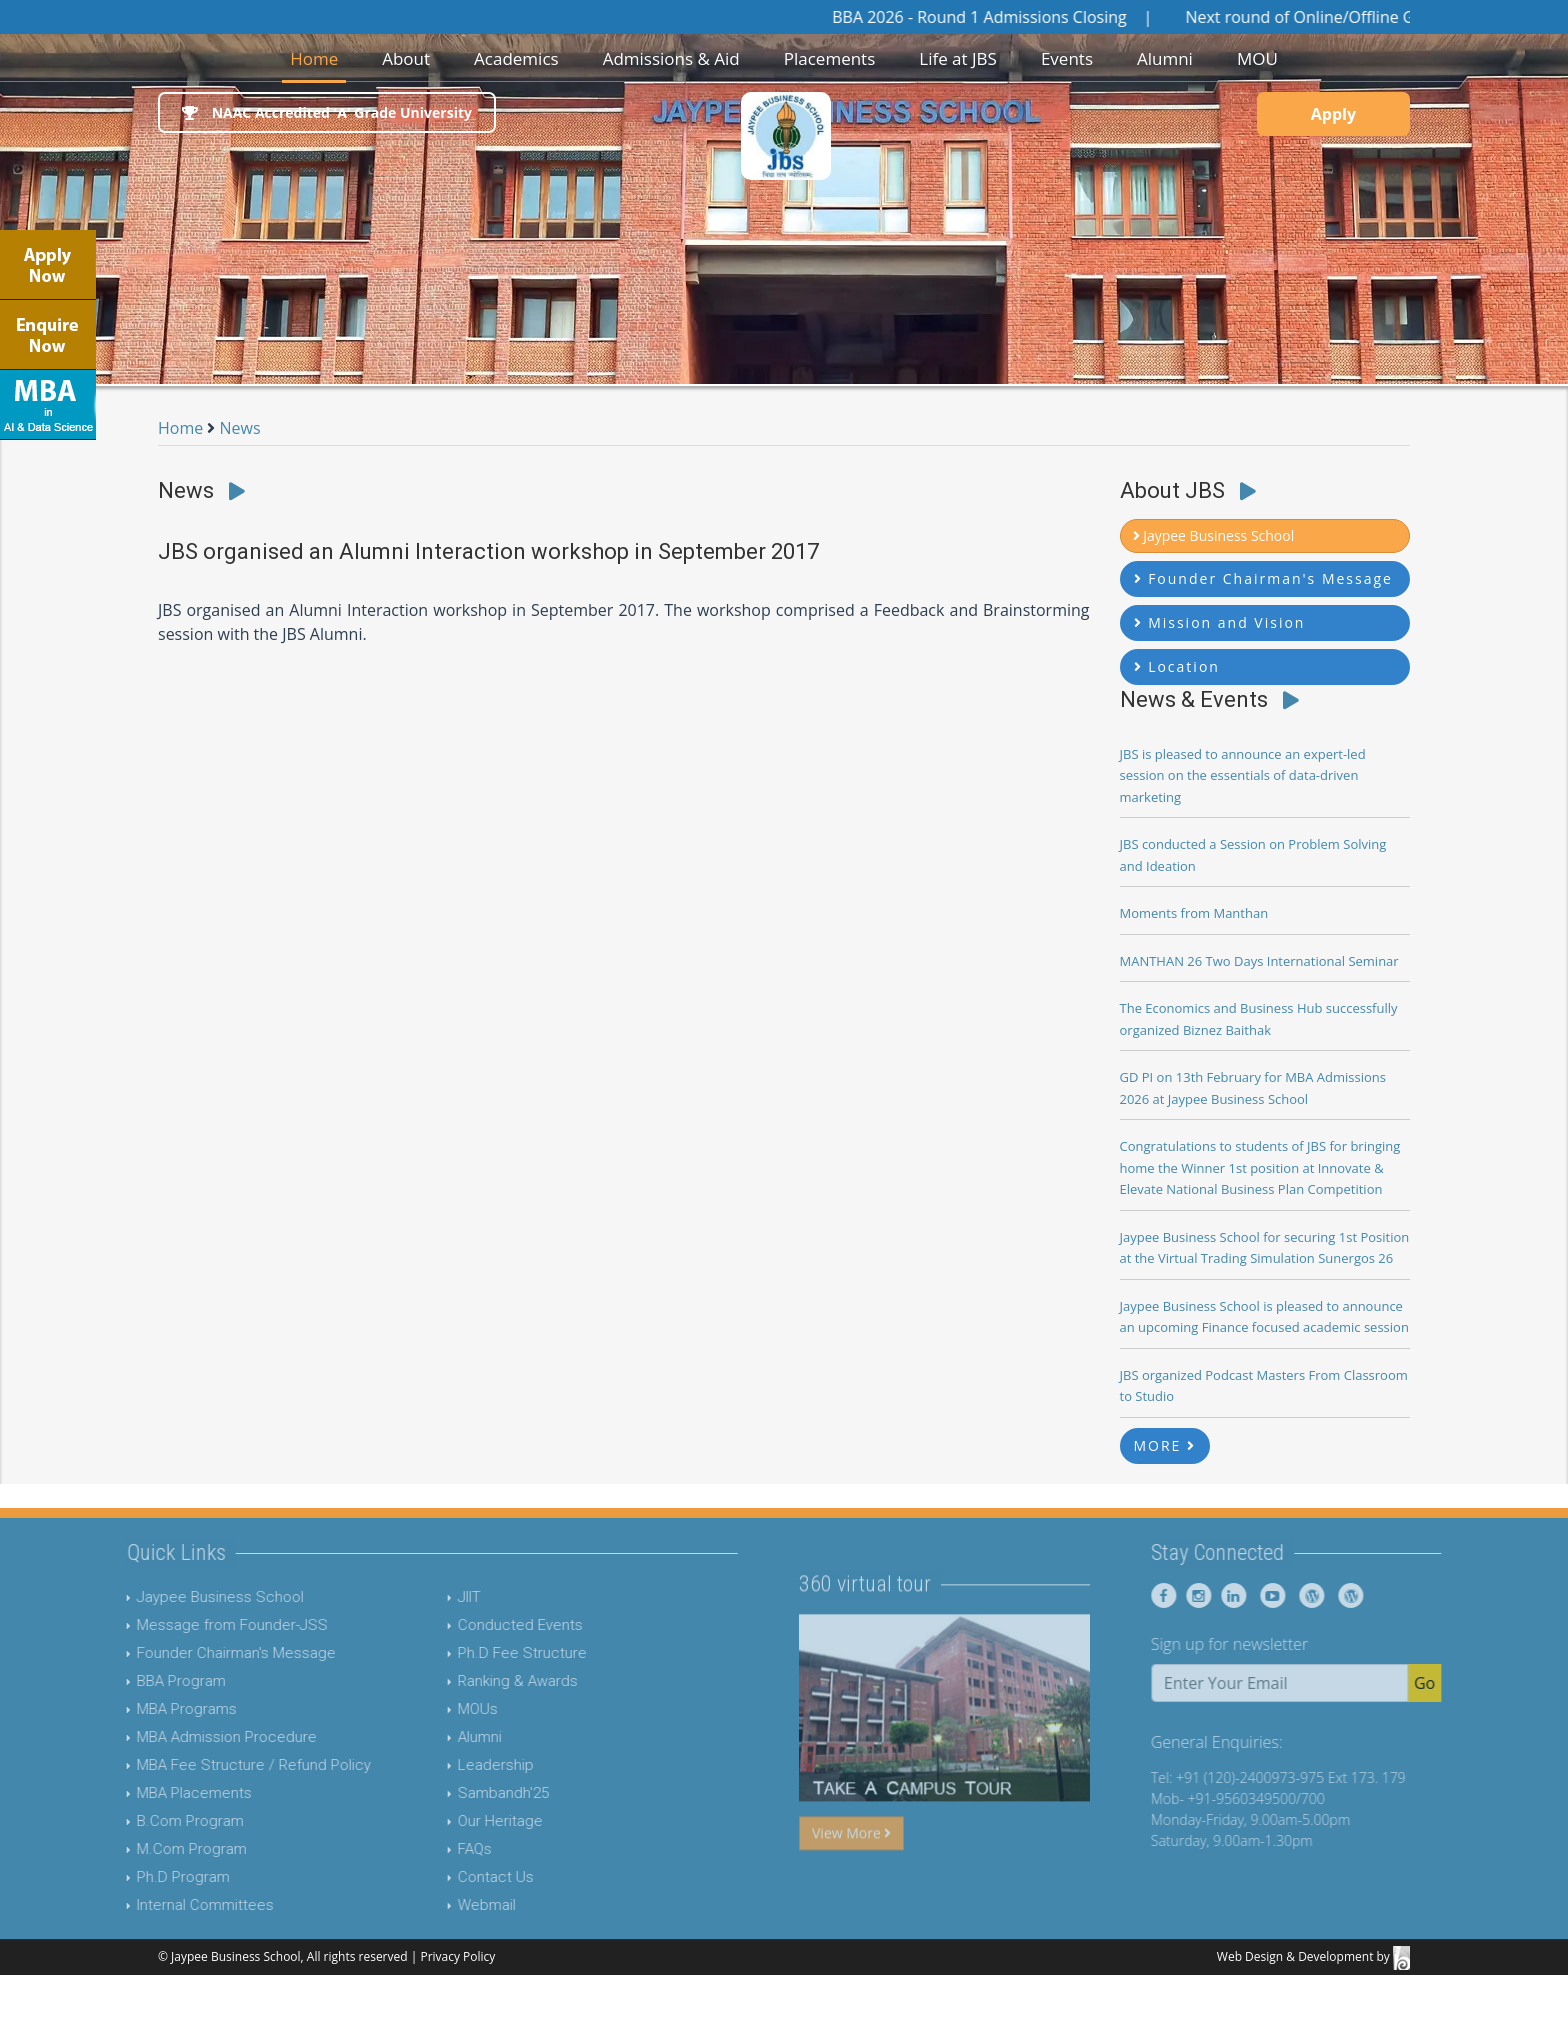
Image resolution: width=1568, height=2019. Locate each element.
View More (851, 1869)
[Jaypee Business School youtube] (1305, 1595)
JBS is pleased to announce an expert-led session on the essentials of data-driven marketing (1243, 775)
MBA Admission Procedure (189, 1737)
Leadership (458, 1765)
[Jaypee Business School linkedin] (1267, 1595)
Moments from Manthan (1194, 913)
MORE (1165, 1445)
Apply (1333, 114)
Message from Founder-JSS (194, 1625)
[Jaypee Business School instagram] (1232, 1595)
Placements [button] (830, 58)
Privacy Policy (457, 1956)
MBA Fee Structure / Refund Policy (216, 1765)
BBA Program (143, 1681)
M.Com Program (154, 1849)
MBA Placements (156, 1793)
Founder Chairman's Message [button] (1263, 578)
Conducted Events (482, 1625)
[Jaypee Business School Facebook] (1200, 1595)
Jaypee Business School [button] (1214, 535)
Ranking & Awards (480, 1681)
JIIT (431, 1597)
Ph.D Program (145, 1877)
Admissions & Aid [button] (671, 58)
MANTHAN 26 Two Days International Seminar (1259, 961)
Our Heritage (462, 1821)
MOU (1257, 58)
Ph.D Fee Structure (484, 1653)
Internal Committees (167, 1905)
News (240, 428)
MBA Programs (149, 1709)
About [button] (406, 58)
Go (1461, 1683)
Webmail (449, 1905)
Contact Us (458, 1877)
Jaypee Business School (182, 1597)
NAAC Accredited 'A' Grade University (327, 112)
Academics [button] (516, 58)
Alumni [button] (1165, 58)
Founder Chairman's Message (198, 1653)
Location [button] (1177, 666)
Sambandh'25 (465, 1793)
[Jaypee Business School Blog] (1344, 1595)
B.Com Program (152, 1821)
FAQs (437, 1849)
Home (318, 57)
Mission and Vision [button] (1220, 622)
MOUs (440, 1709)
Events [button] (1067, 58)
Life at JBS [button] (958, 58)
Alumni (442, 1737)
